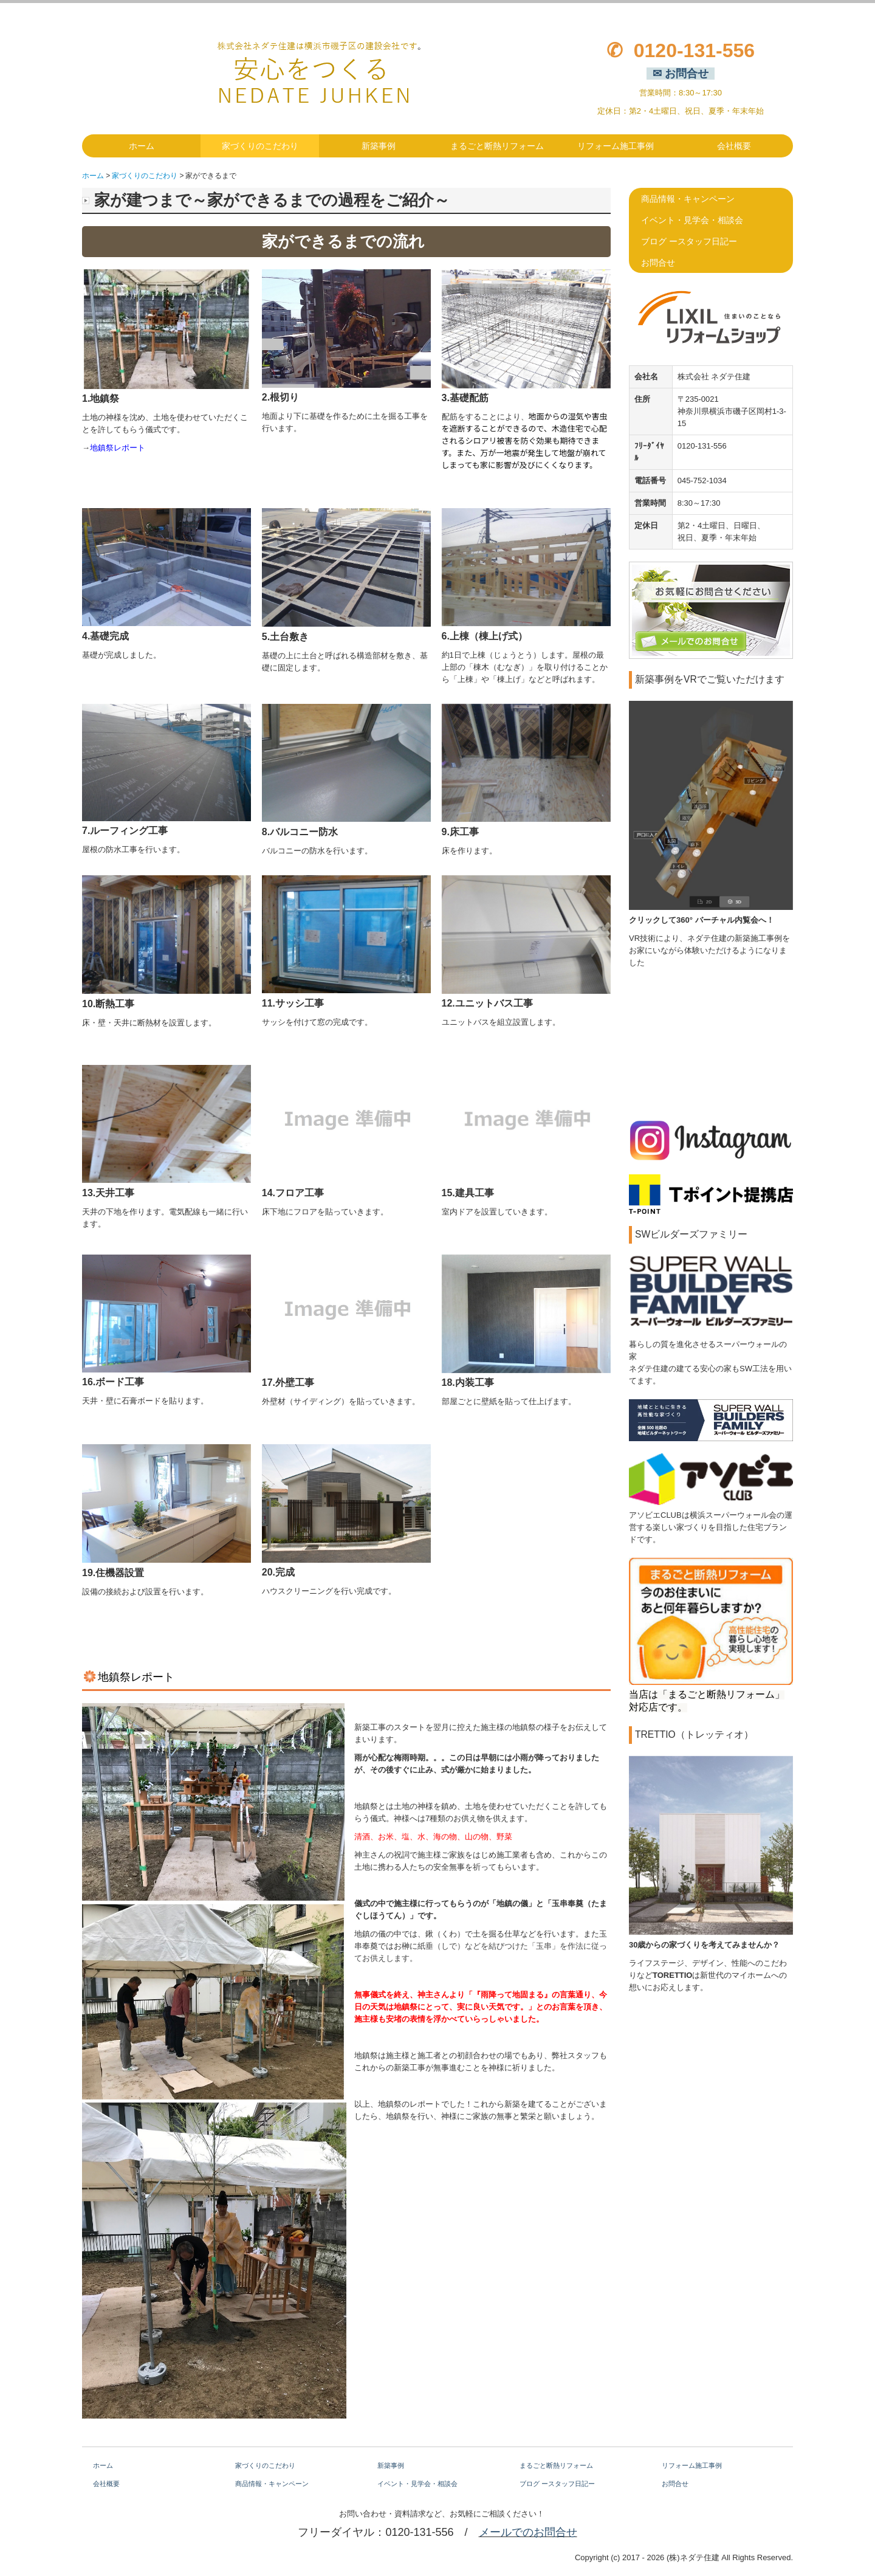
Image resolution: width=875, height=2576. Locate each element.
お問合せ (658, 262)
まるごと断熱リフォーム (497, 146)
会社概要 (734, 146)
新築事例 (379, 146)
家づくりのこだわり (260, 146)
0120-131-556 (694, 50)
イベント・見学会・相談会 (692, 220)
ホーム (141, 146)
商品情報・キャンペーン (688, 199)
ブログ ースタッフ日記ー (689, 241)
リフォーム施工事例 (615, 146)
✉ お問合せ (681, 73)
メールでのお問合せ (528, 2532)
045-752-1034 (702, 480)
